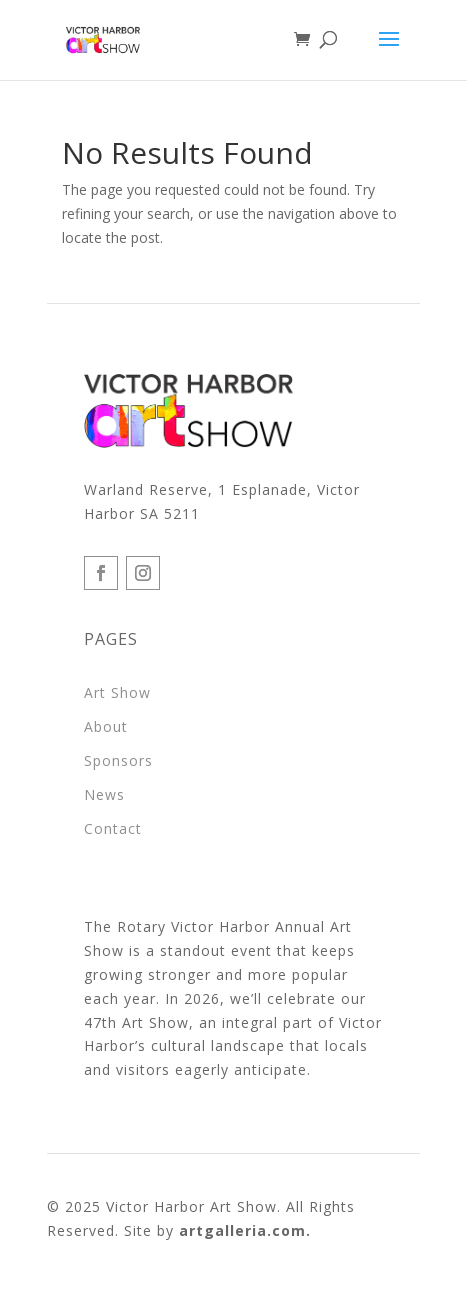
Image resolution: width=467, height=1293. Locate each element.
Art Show (117, 692)
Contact (113, 828)
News (104, 794)
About (106, 726)
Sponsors (118, 760)
